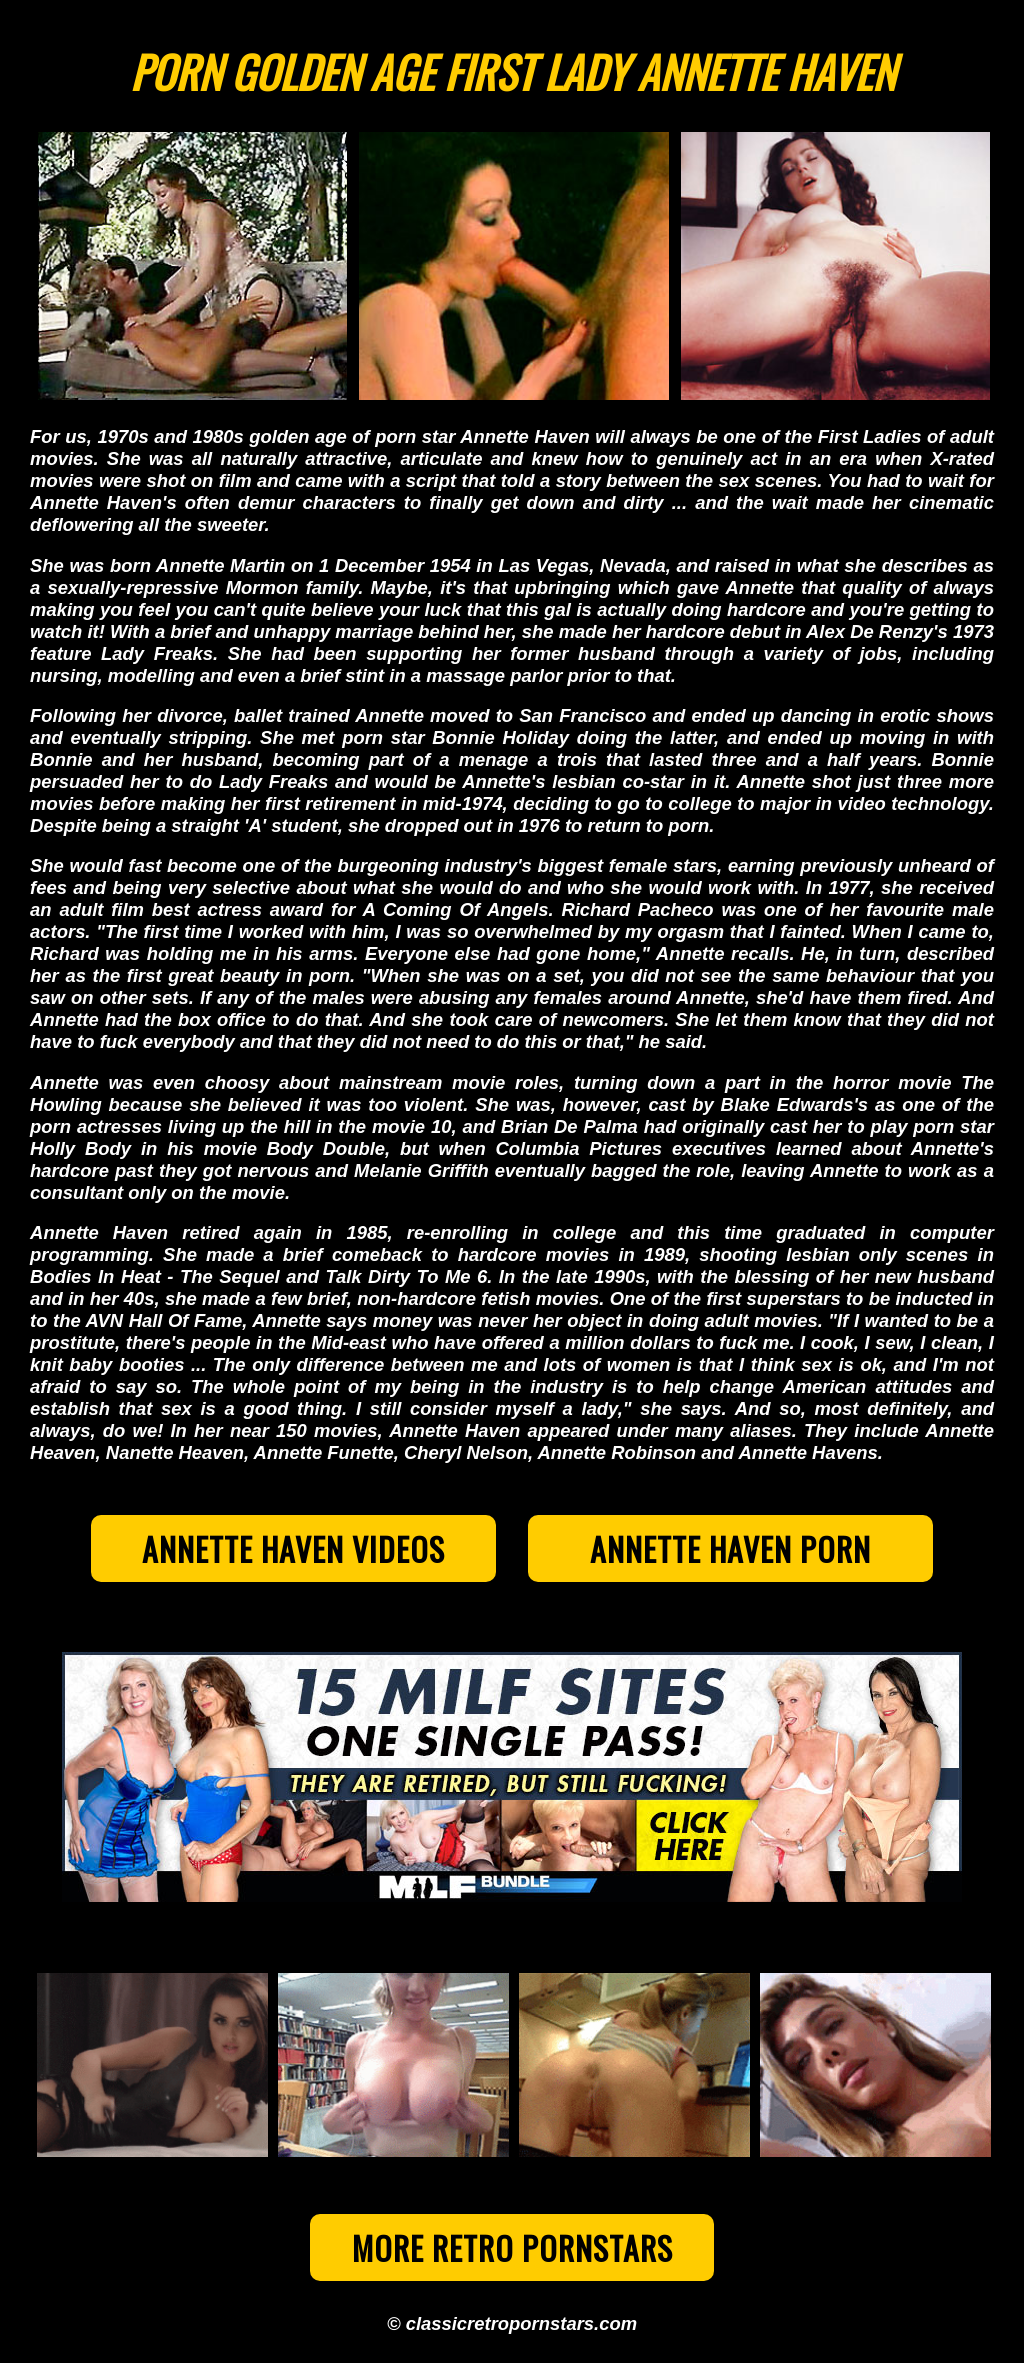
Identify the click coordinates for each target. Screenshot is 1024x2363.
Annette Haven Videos (293, 1548)
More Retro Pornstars (512, 2247)
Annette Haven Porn (730, 1548)
